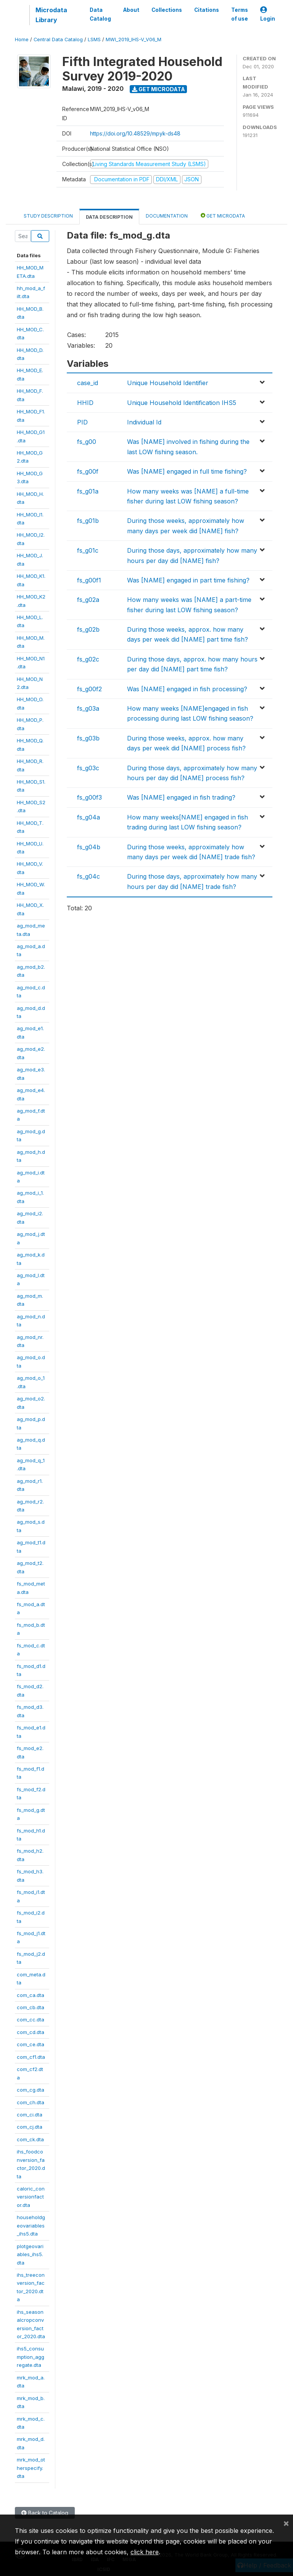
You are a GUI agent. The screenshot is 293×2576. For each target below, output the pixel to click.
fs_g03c (88, 768)
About (131, 10)
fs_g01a (87, 491)
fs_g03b (88, 738)
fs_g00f (87, 471)
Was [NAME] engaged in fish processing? (187, 689)
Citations (206, 10)
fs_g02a (88, 599)
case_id (87, 383)
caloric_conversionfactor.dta (31, 2197)
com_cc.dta (30, 2019)
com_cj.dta (29, 2127)
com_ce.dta (30, 2044)
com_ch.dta (30, 2102)
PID (82, 422)
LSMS (94, 39)
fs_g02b (88, 629)
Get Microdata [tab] (223, 215)
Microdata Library (51, 15)
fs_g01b (88, 520)
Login (267, 14)
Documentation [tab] (167, 216)
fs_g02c (88, 659)
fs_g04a (88, 817)
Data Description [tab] (109, 217)
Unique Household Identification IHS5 (181, 402)
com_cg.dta (30, 2090)
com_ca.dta (30, 1995)
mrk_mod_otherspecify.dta (31, 2468)
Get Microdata (158, 89)
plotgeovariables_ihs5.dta (30, 2254)
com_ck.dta (30, 2139)
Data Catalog (100, 14)
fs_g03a (88, 708)
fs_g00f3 (89, 797)
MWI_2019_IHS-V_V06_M (133, 39)
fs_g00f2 (89, 689)
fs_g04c (88, 876)
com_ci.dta (29, 2114)
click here (144, 2552)
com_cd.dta (30, 2032)
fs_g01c (87, 550)
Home (22, 39)
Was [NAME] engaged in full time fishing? (187, 471)
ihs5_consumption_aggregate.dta (30, 2356)
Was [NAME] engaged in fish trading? (181, 797)
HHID (85, 402)
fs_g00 (86, 441)
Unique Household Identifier (167, 383)
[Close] (286, 2523)
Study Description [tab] (48, 216)
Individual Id (144, 422)
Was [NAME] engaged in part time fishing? (188, 580)
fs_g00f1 (89, 580)
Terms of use (239, 14)
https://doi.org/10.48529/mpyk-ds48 (135, 133)
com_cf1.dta (31, 2057)
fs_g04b (88, 847)
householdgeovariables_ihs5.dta (31, 2225)
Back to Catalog (44, 2513)
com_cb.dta (30, 2007)
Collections (166, 10)
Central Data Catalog (58, 39)
